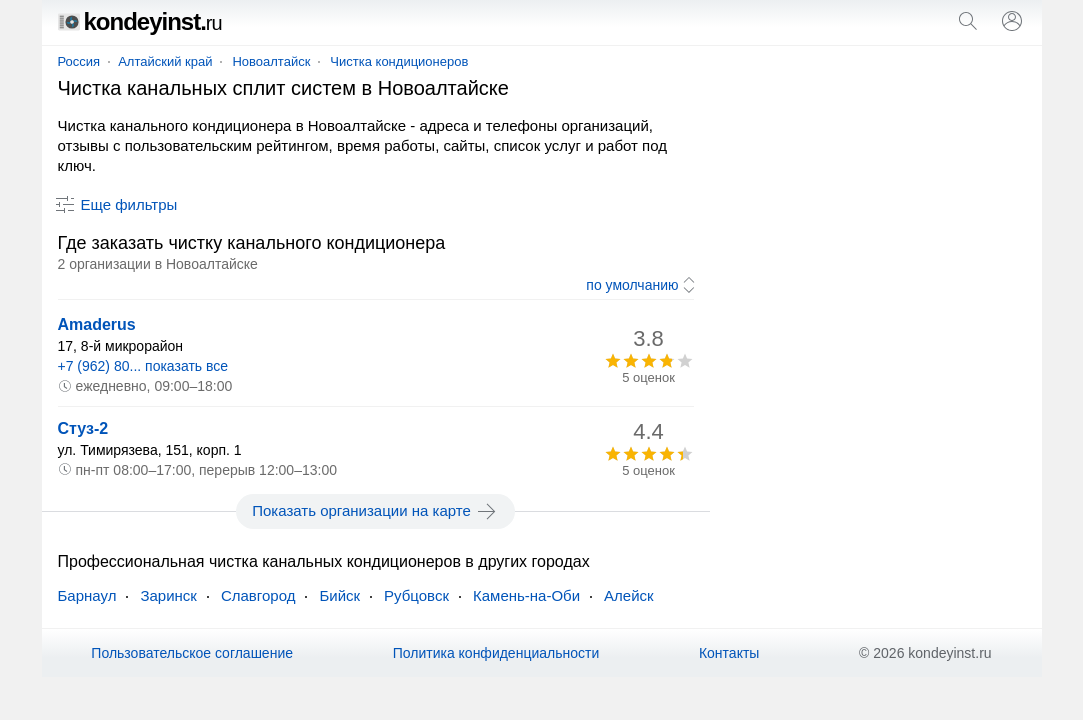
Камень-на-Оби (526, 595)
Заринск (168, 595)
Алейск (629, 595)
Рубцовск (416, 595)
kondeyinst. (140, 21)
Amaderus (97, 324)
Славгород (258, 595)
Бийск (339, 595)
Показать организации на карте (375, 511)
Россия (79, 61)
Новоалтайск (271, 61)
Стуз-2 (83, 428)
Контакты (729, 653)
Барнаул (87, 595)
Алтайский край (165, 61)
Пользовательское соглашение (192, 653)
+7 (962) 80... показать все (143, 366)
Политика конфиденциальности (496, 653)
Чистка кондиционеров (399, 61)
